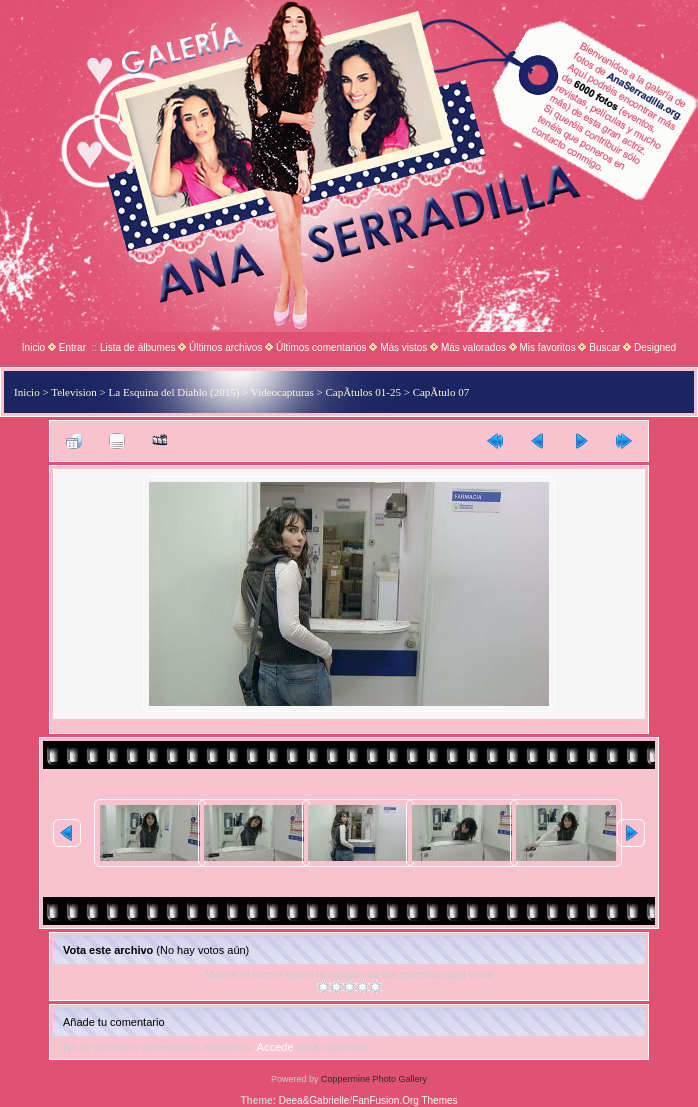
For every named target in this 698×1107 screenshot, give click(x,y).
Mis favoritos (548, 347)
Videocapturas (282, 392)
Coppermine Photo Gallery (374, 1079)
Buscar (604, 347)
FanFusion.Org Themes (404, 1100)
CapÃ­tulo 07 (441, 392)
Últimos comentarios (321, 347)
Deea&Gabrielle (314, 1100)
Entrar (72, 347)
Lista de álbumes (138, 347)
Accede (275, 1047)
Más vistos (403, 347)
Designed (655, 347)
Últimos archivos (225, 347)
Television (74, 392)
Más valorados (473, 347)
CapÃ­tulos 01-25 (362, 392)
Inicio (33, 347)
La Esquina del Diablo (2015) (174, 392)
